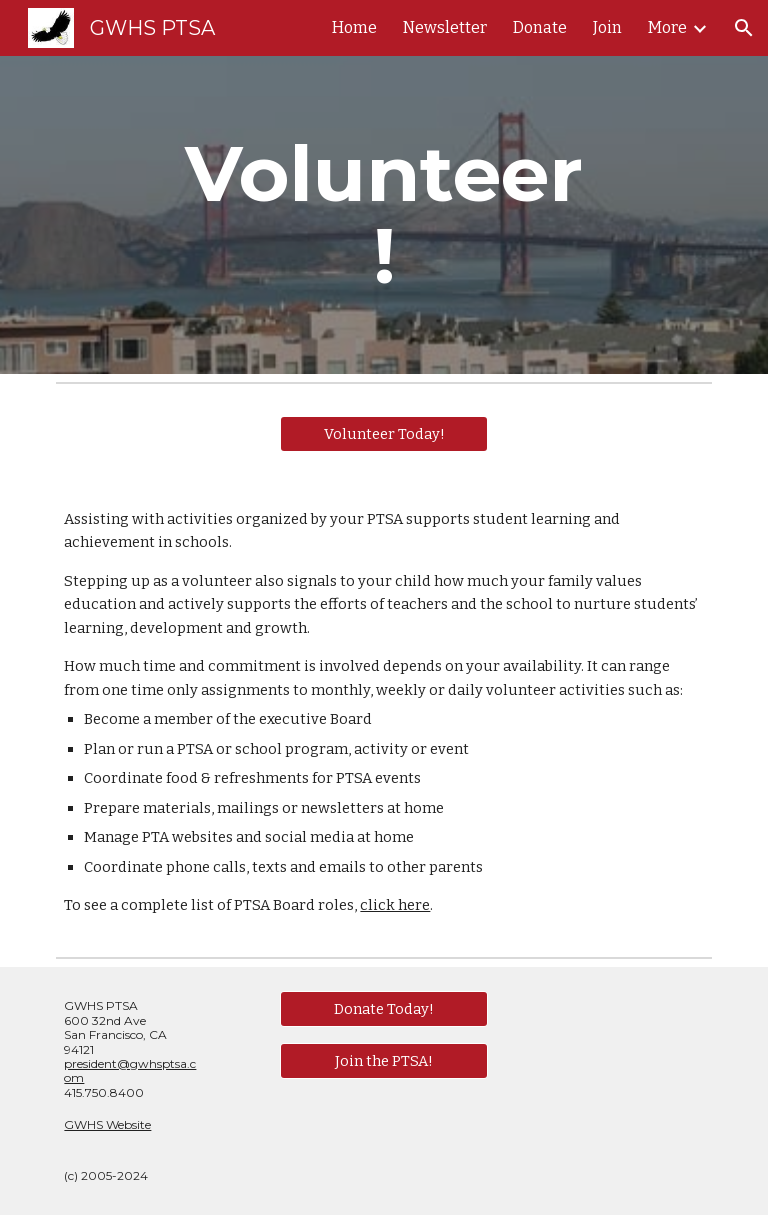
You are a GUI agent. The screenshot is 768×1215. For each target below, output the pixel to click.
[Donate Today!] (383, 1009)
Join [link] (607, 27)
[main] (383, 215)
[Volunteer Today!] (383, 433)
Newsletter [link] (445, 27)
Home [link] (354, 27)
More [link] (667, 27)
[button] (744, 28)
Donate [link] (540, 27)
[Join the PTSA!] (383, 1060)
